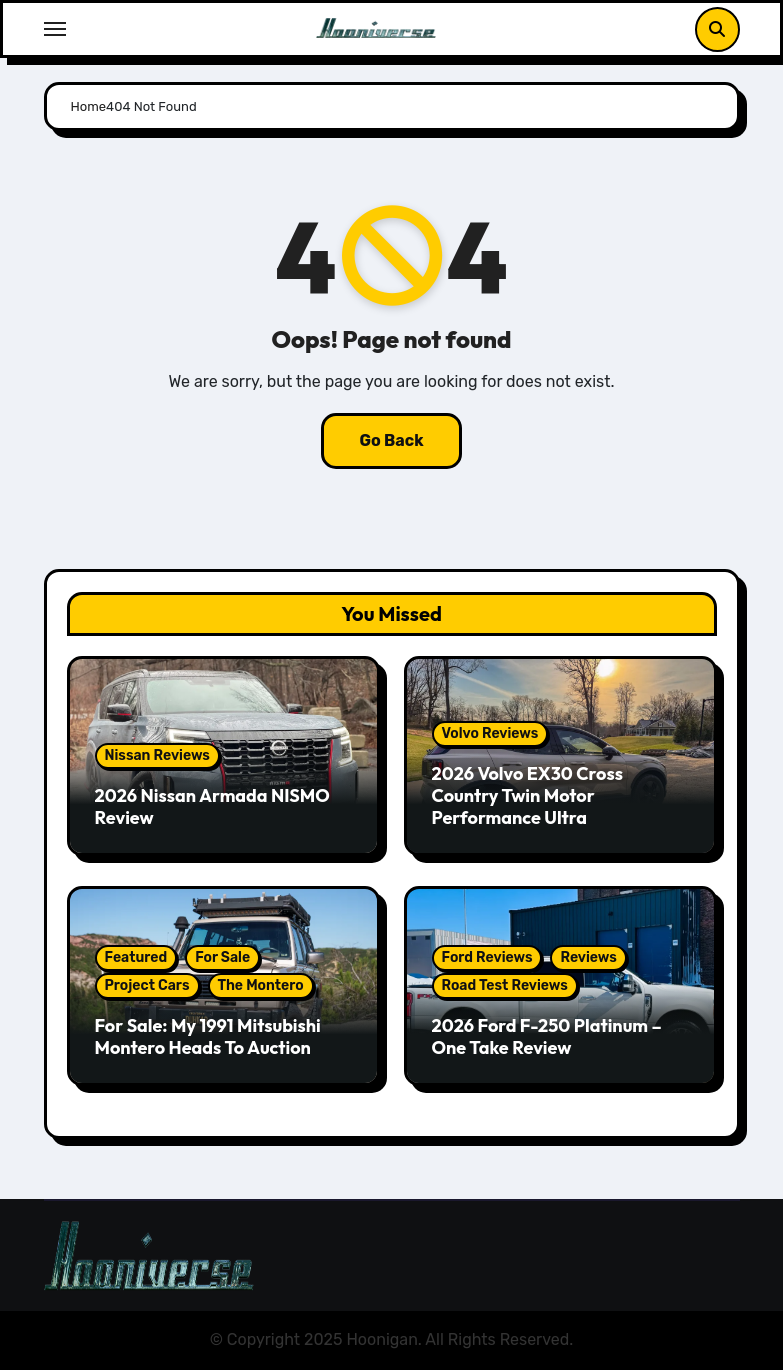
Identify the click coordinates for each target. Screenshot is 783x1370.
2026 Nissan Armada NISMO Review (212, 806)
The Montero (261, 985)
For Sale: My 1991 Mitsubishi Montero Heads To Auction (208, 1036)
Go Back (391, 440)
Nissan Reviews (157, 755)
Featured (136, 957)
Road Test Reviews (505, 985)
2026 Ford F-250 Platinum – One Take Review (547, 1036)
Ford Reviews (487, 957)
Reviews (588, 957)
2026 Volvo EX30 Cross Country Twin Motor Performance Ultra (527, 795)
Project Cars (147, 985)
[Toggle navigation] (55, 29)
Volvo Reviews (490, 733)
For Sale (222, 957)
